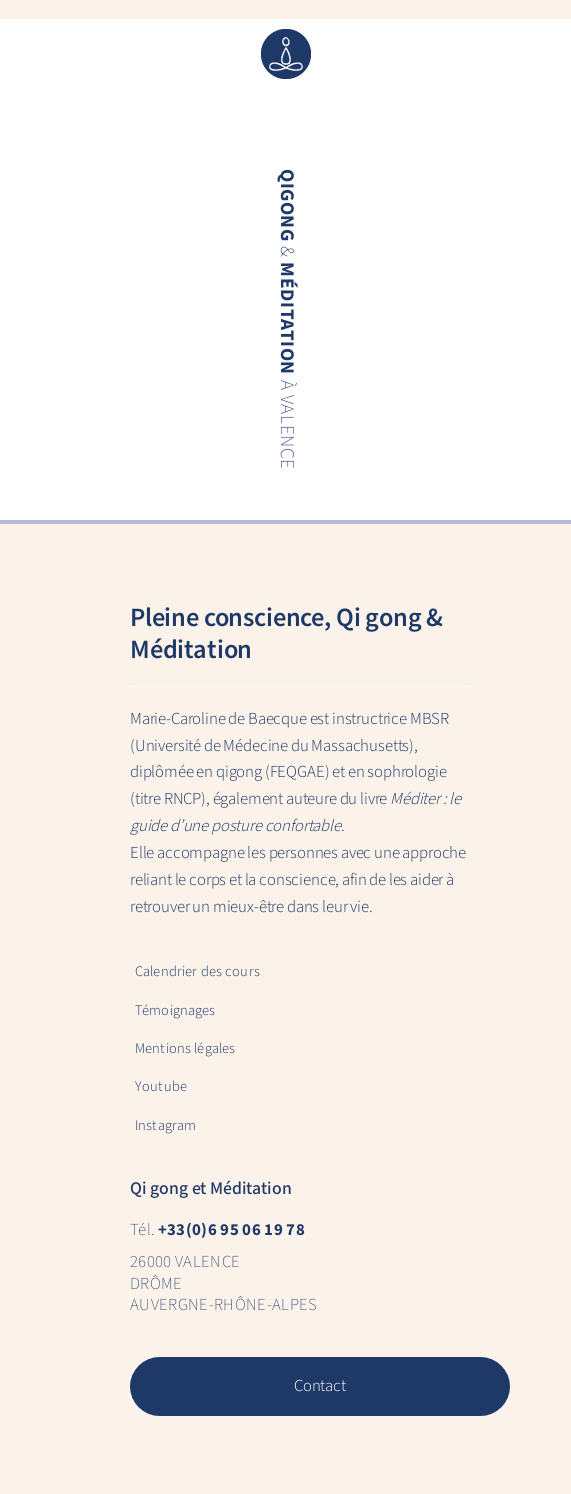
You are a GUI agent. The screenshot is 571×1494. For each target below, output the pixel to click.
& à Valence (285, 319)
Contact (320, 1386)
